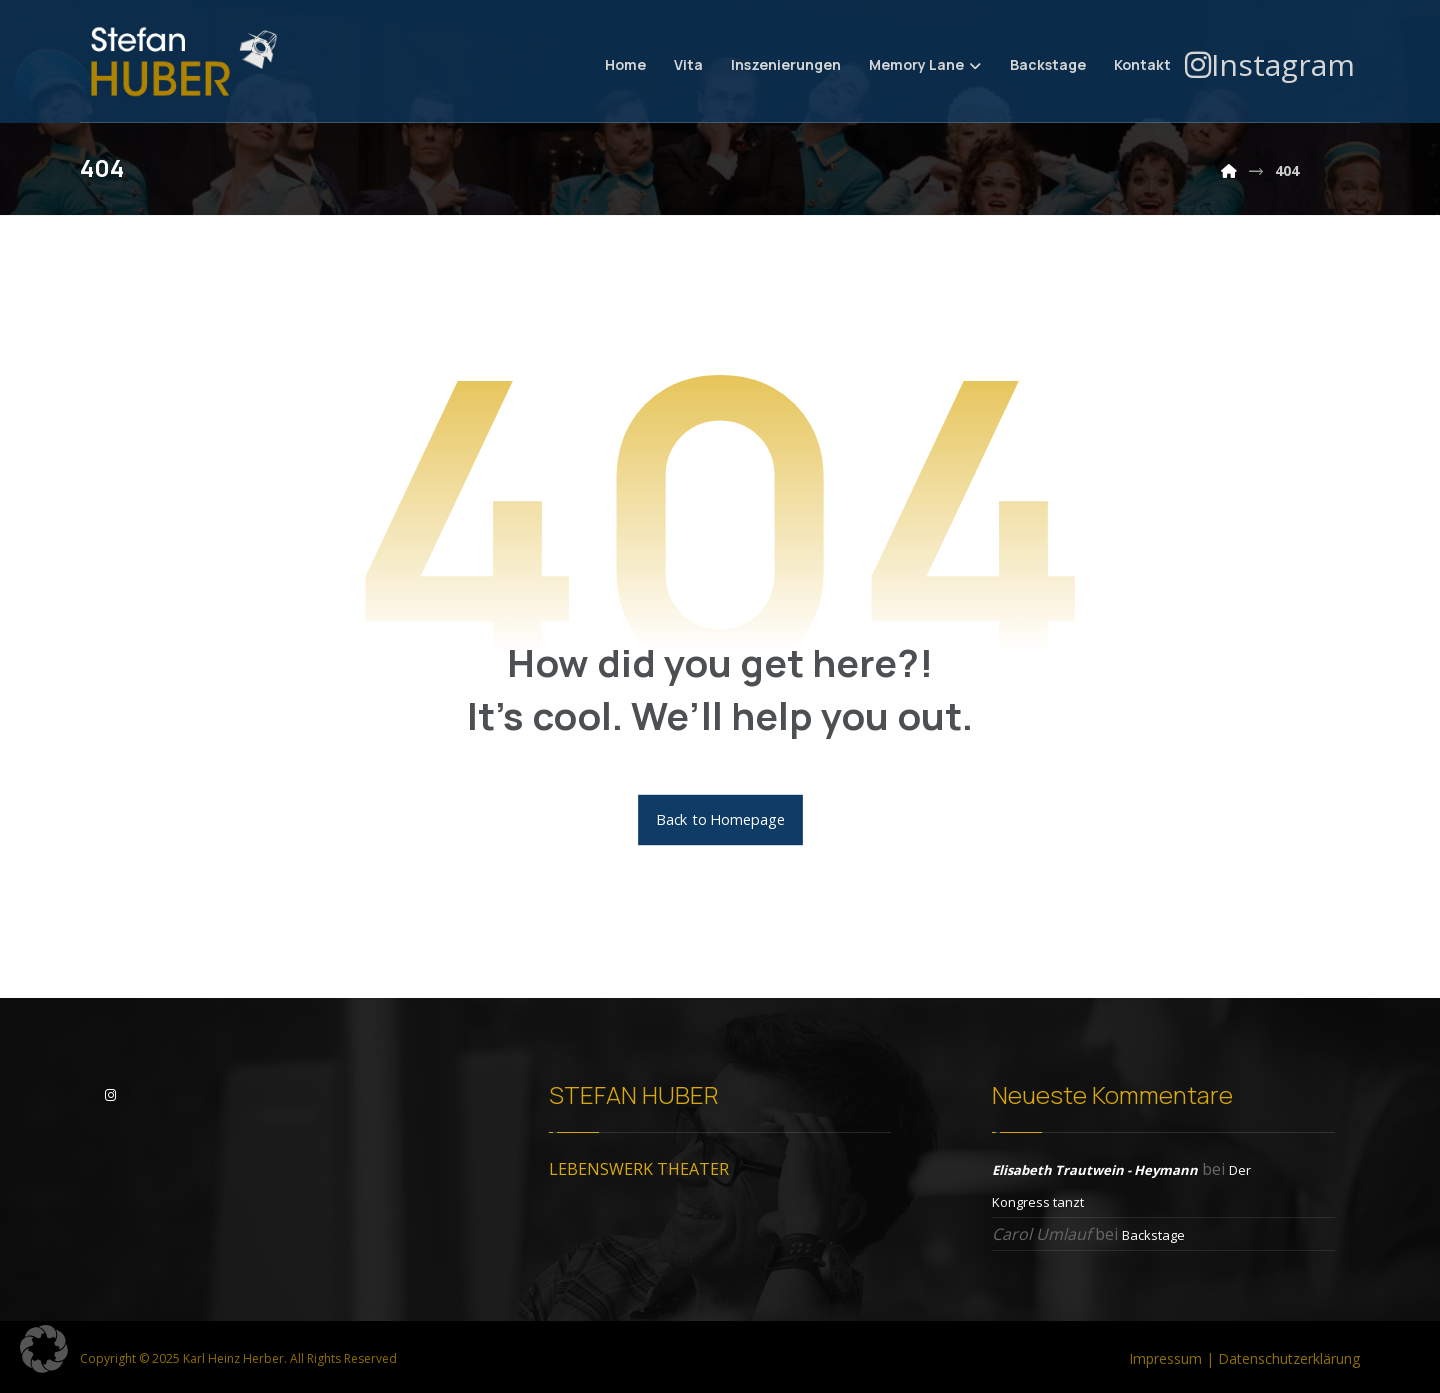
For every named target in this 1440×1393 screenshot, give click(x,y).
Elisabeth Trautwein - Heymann (1095, 1170)
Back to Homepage (720, 820)
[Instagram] (1270, 64)
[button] (44, 1349)
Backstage (1153, 1235)
